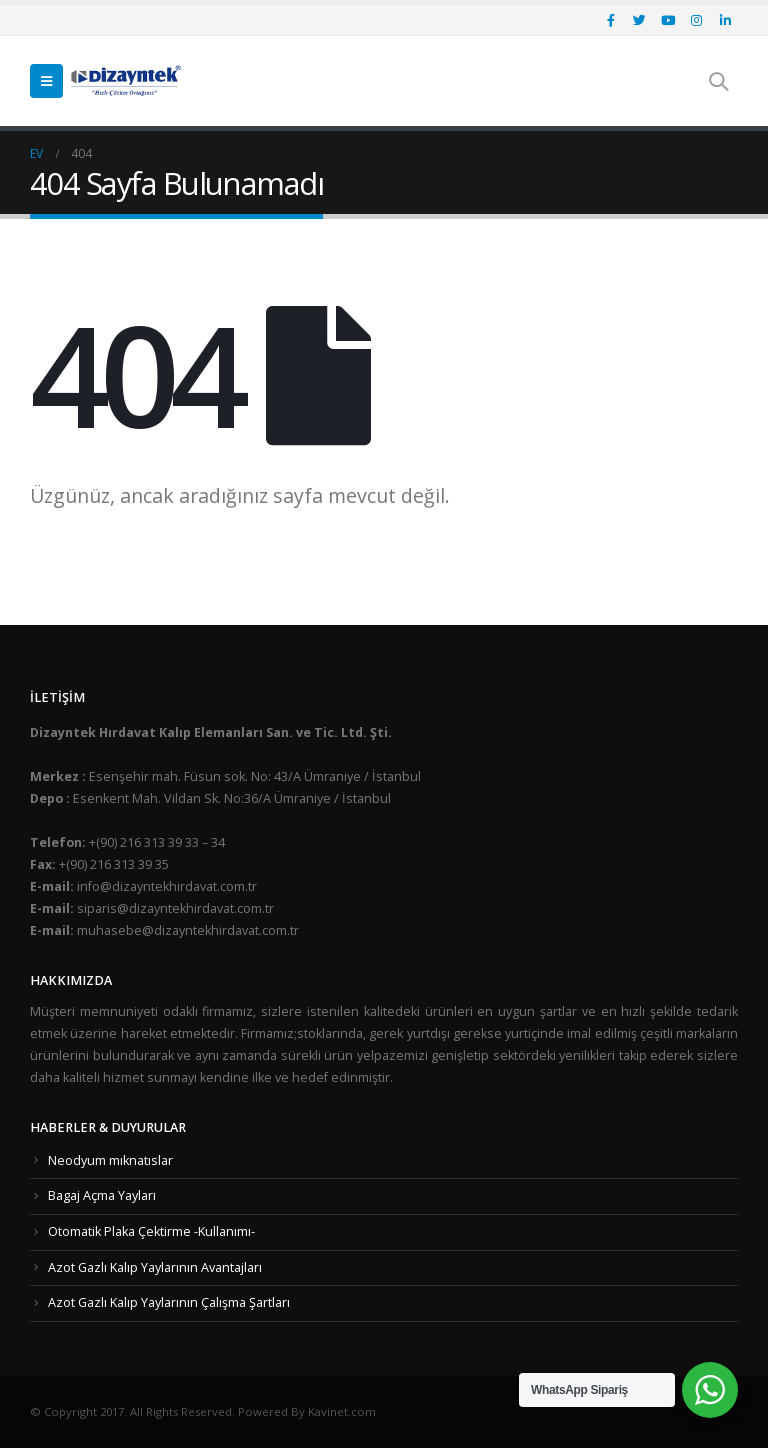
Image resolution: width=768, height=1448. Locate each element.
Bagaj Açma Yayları (102, 1195)
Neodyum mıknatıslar (110, 1160)
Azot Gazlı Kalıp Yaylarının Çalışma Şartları (169, 1302)
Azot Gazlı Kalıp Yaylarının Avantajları (155, 1267)
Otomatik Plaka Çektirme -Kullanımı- (151, 1231)
